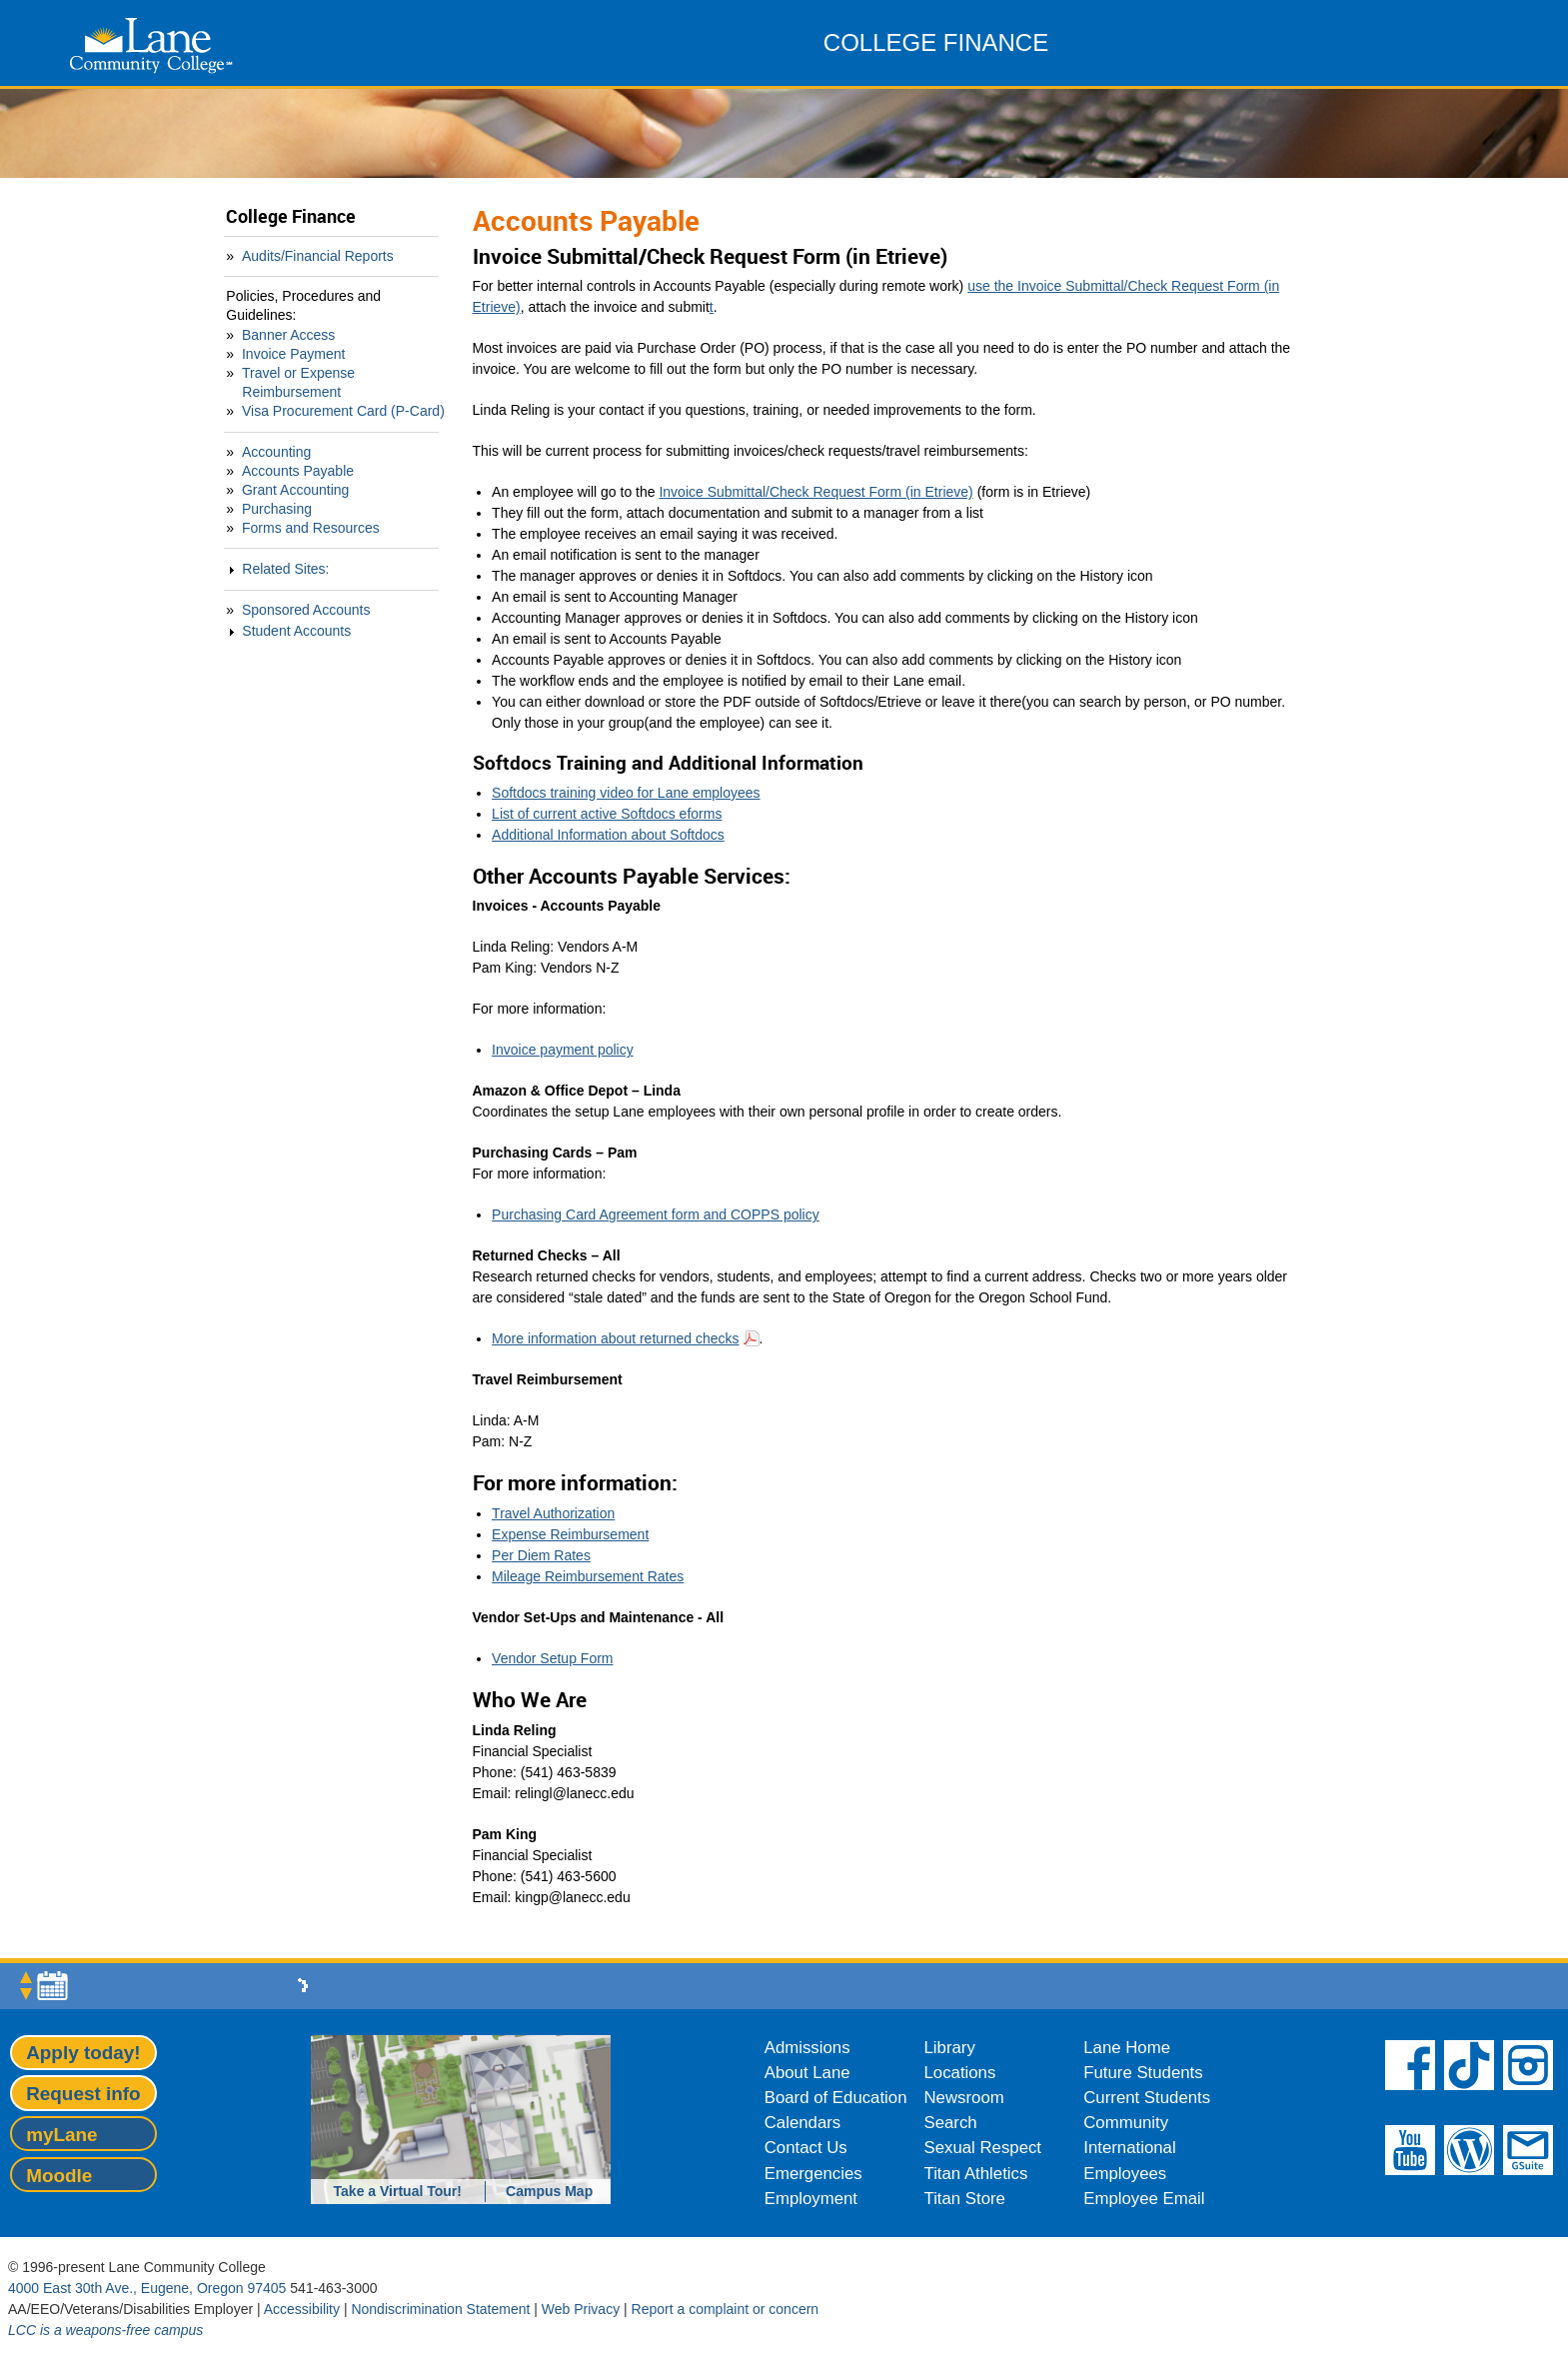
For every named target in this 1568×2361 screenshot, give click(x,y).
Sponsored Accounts (306, 610)
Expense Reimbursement (570, 1534)
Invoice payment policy (563, 1050)
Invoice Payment (294, 354)
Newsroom (964, 2097)
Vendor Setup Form (552, 1658)
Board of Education (836, 2097)
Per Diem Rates (541, 1555)
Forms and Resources (311, 528)
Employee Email (1143, 2198)
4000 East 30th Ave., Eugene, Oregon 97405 (147, 2288)
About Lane (807, 2072)
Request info (83, 2093)
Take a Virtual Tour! (398, 2191)
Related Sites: (285, 569)
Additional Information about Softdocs (608, 835)
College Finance (291, 216)
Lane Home (1126, 2047)
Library (949, 2047)
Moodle (59, 2175)
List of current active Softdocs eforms (607, 814)
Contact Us (806, 2147)
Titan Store (964, 2198)
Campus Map (549, 2191)
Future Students (1142, 2072)
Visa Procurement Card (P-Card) (343, 411)
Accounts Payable (298, 471)
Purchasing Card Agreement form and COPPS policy (655, 1214)
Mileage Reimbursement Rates (588, 1576)
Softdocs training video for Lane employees (626, 793)
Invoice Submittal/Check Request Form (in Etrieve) (815, 492)
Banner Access (288, 335)
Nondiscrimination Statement (440, 2309)
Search (950, 2122)
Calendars (803, 2122)
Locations (960, 2072)
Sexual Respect (983, 2147)
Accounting (276, 452)
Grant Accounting (295, 490)
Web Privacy (581, 2309)
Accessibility (302, 2309)
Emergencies (813, 2173)
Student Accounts (296, 631)
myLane (61, 2134)
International (1129, 2147)
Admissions (807, 2047)
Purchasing (277, 509)
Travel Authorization (553, 1513)
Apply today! (83, 2052)
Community (1125, 2122)
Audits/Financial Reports (318, 256)
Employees (1124, 2173)
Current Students (1146, 2097)
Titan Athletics (976, 2173)
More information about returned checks (615, 1338)
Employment (811, 2198)
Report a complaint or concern (725, 2309)
